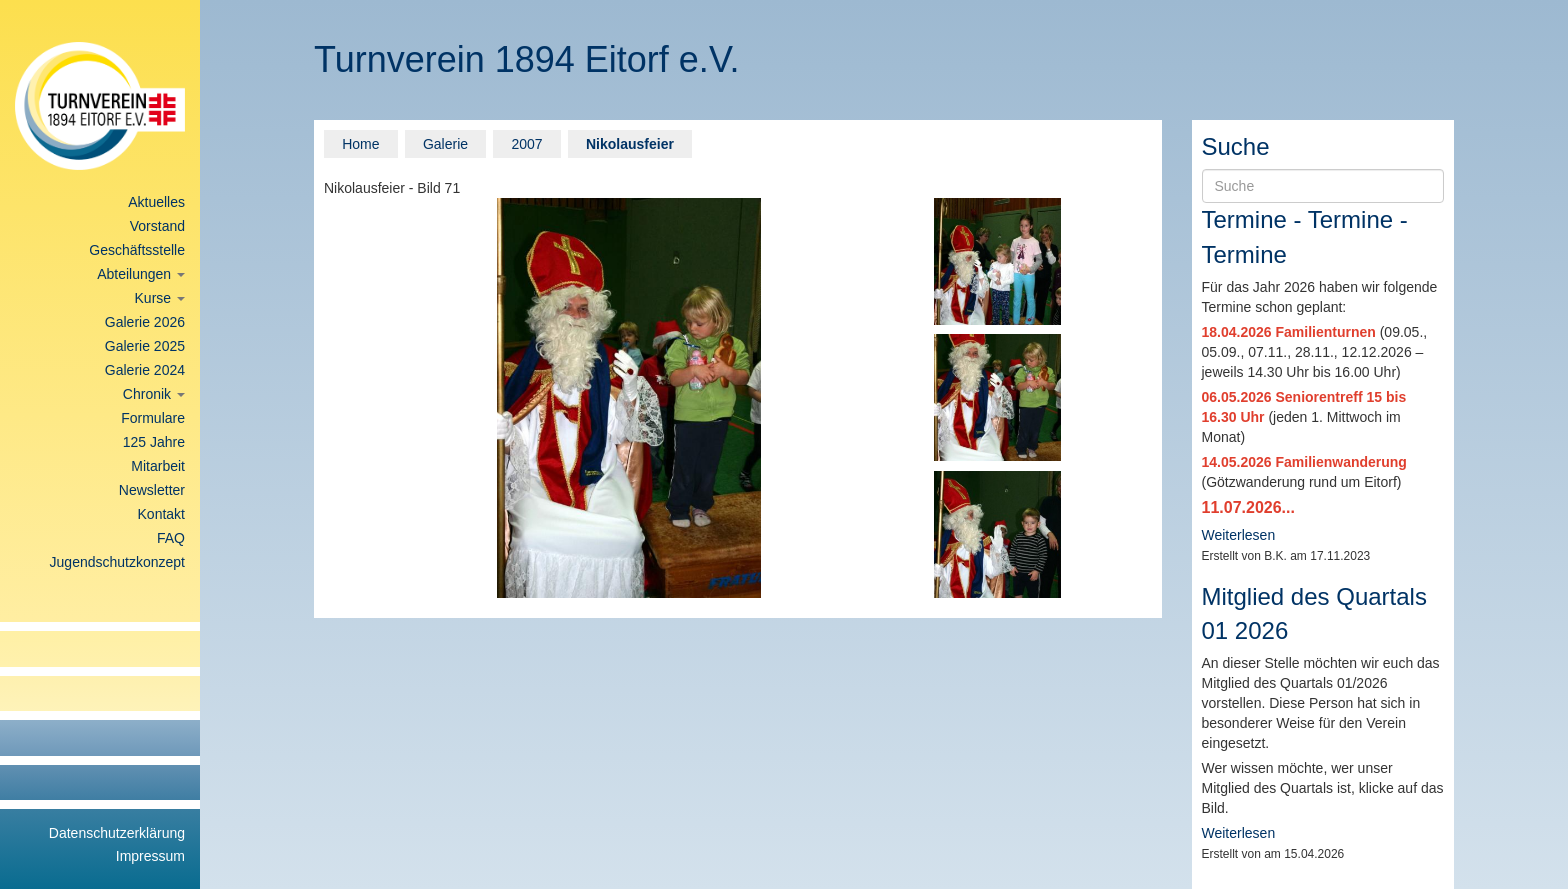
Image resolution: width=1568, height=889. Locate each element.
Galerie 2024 (145, 370)
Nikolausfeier (630, 144)
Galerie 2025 (145, 346)
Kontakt (161, 514)
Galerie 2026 (145, 322)
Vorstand (157, 226)
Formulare (153, 418)
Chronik (154, 394)
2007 (526, 144)
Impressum (150, 856)
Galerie (445, 144)
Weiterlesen (1239, 535)
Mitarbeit (158, 466)
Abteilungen (141, 274)
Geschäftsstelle (137, 250)
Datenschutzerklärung (117, 833)
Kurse (160, 298)
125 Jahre (154, 442)
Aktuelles (156, 202)
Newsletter (152, 490)
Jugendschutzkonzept (117, 562)
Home (360, 144)
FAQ (171, 538)
